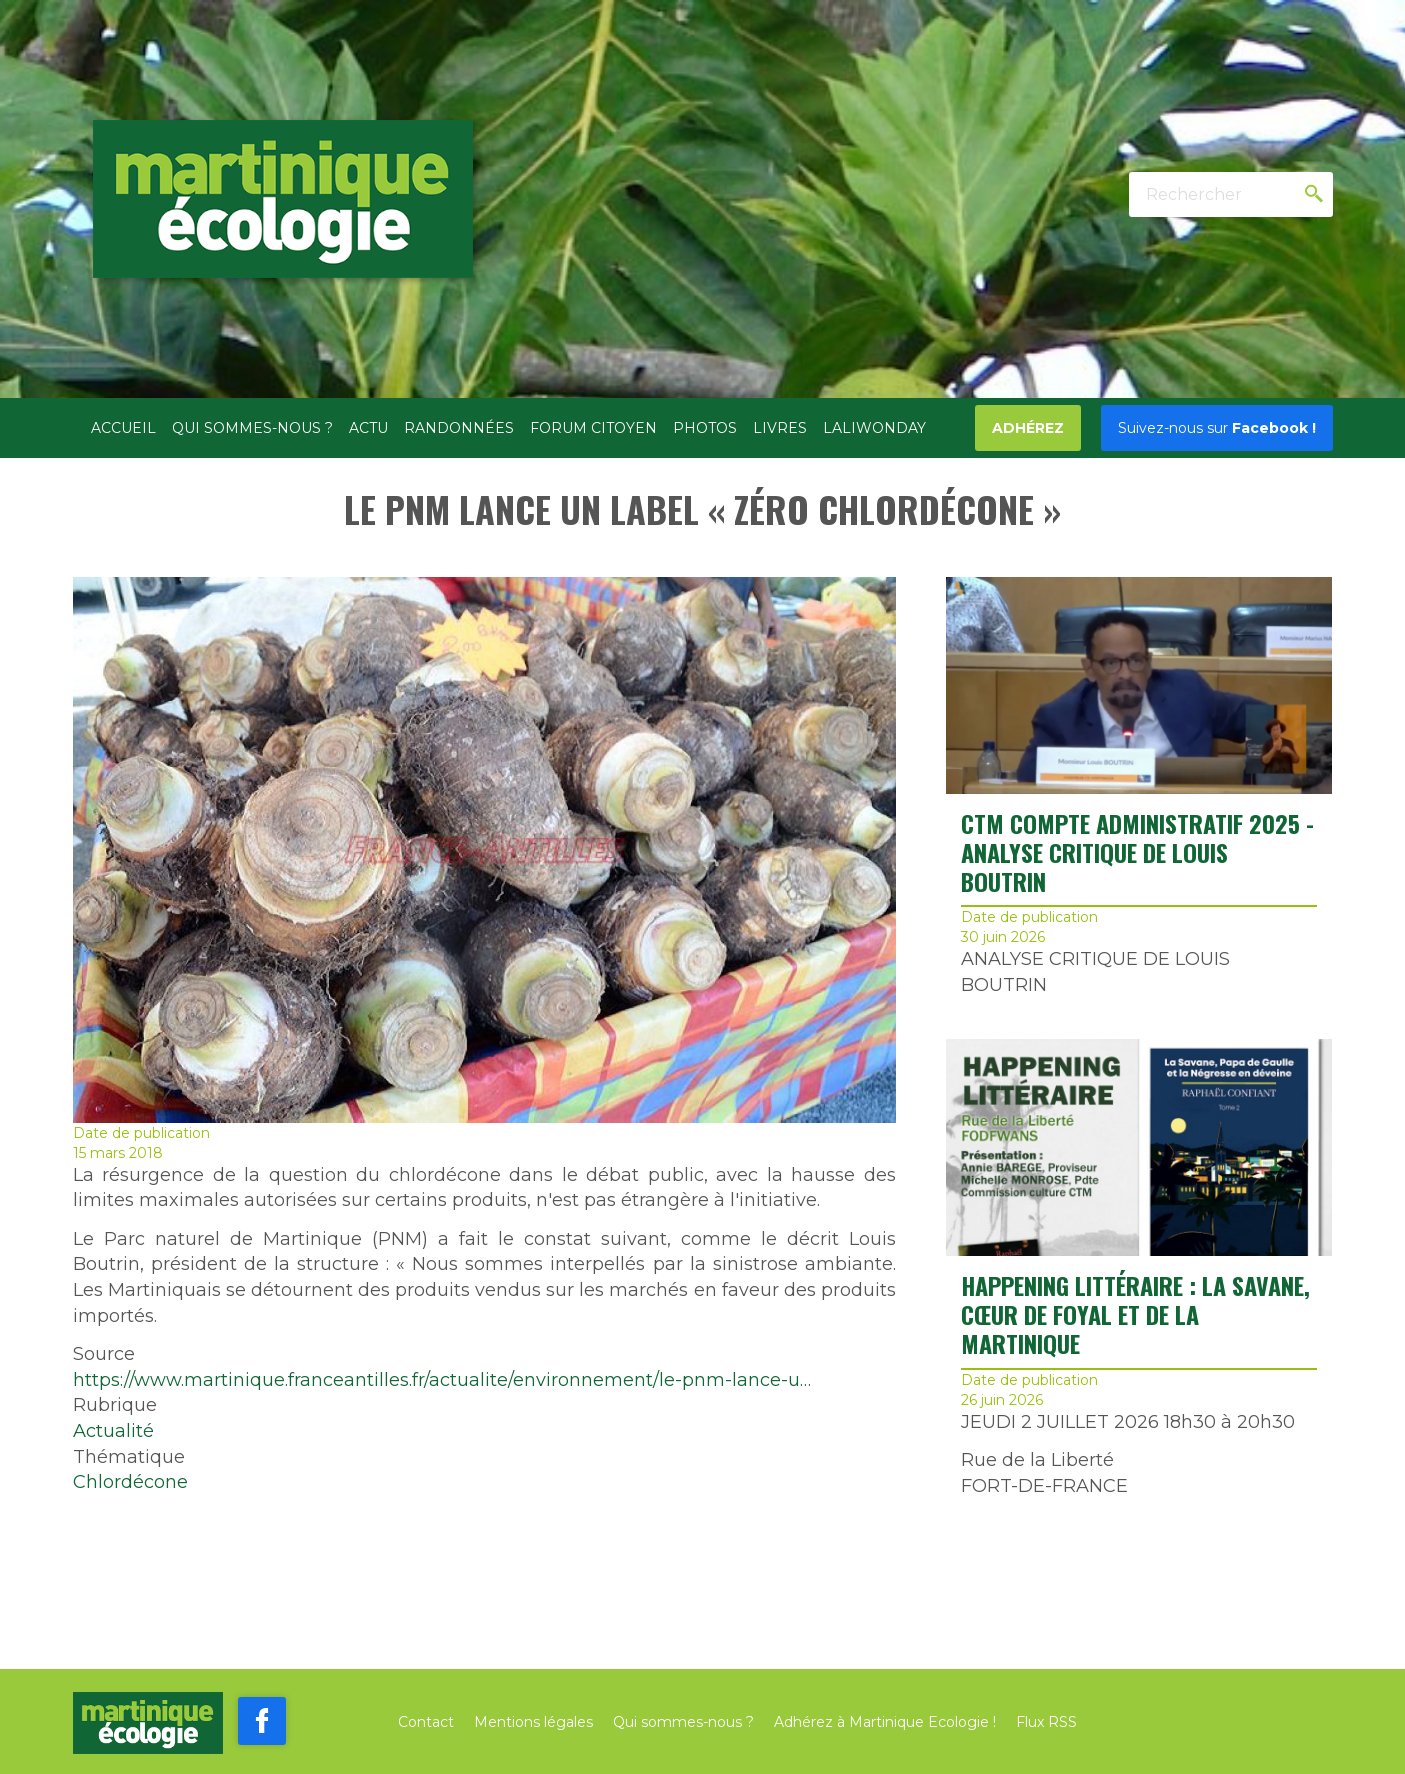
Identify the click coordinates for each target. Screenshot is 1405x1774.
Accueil (123, 428)
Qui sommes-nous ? (252, 428)
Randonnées (459, 428)
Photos (705, 428)
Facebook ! (1217, 428)
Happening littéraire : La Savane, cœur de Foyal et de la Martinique (1135, 1314)
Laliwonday (874, 428)
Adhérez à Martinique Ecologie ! (885, 1722)
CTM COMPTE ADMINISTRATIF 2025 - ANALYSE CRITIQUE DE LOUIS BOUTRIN (1137, 852)
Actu (368, 428)
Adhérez (1028, 428)
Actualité (113, 1431)
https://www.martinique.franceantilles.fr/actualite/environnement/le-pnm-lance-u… (442, 1380)
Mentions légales (533, 1722)
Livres (780, 428)
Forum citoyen (593, 428)
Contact (426, 1722)
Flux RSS (1046, 1722)
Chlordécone (130, 1482)
